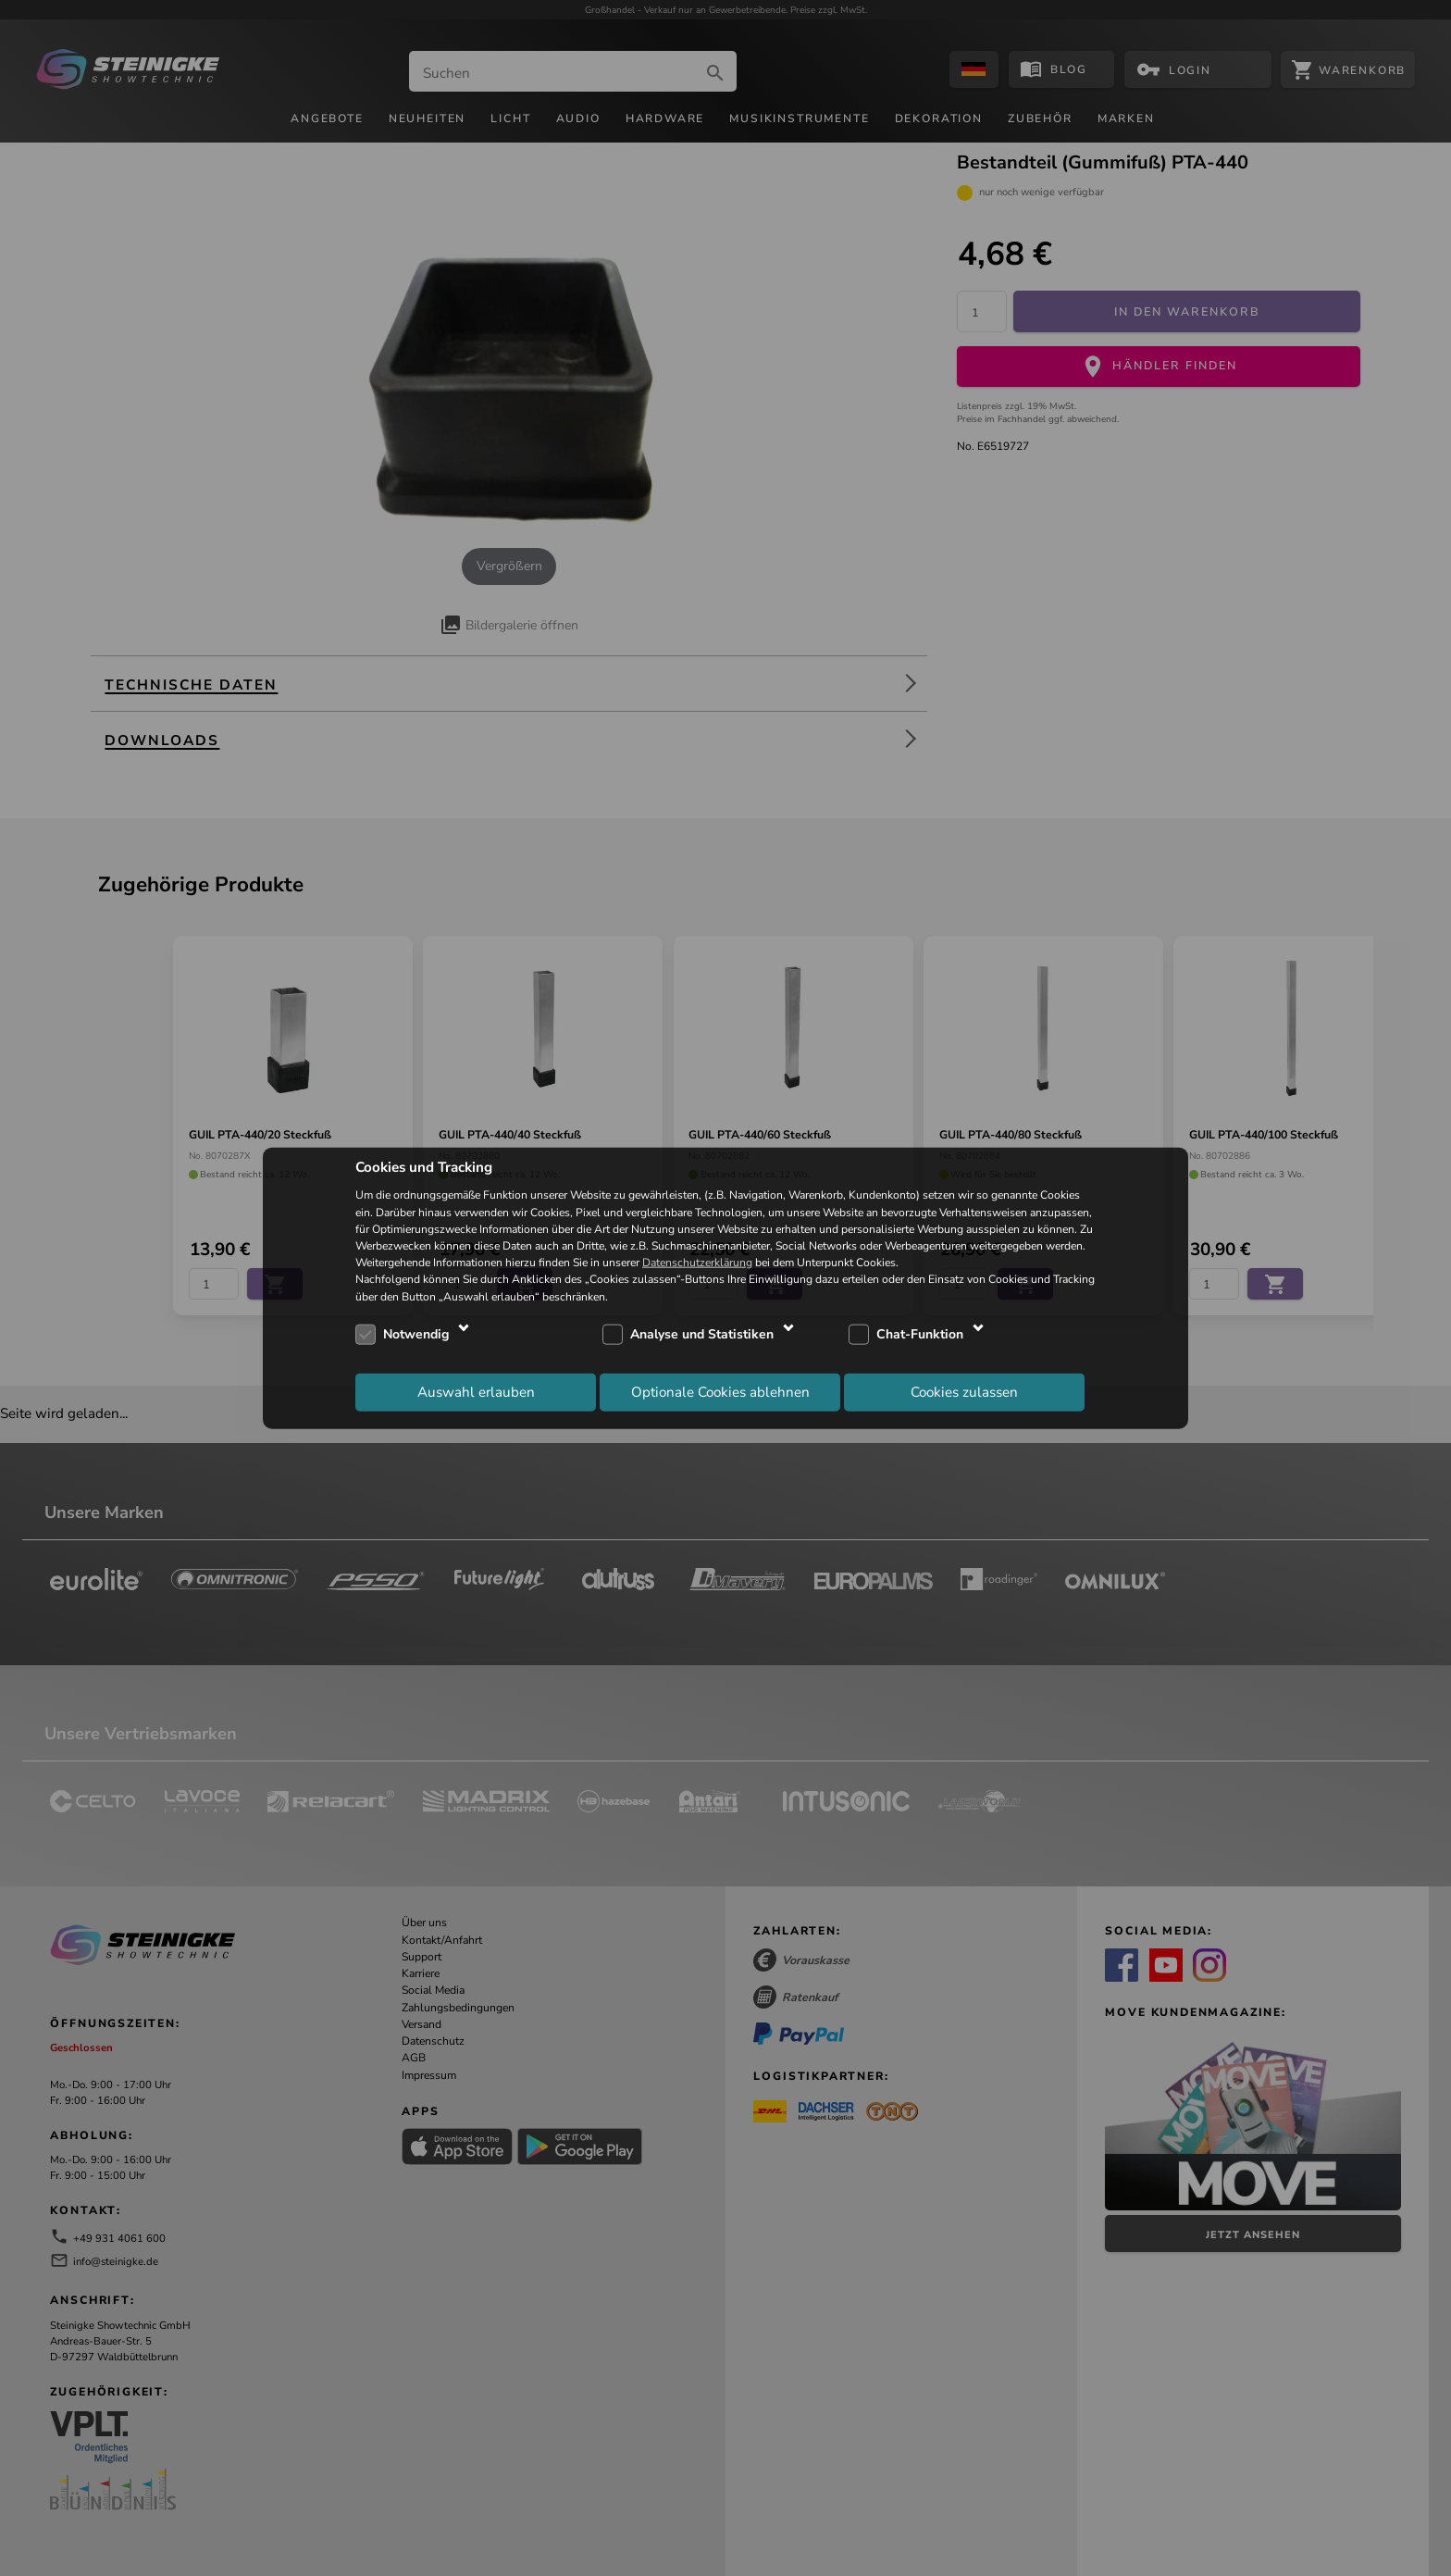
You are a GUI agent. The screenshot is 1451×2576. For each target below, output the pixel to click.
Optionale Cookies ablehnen (720, 1392)
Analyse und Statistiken (702, 1334)
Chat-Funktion (919, 1334)
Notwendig (416, 1334)
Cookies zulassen (964, 1392)
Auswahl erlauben (476, 1392)
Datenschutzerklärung (697, 1262)
